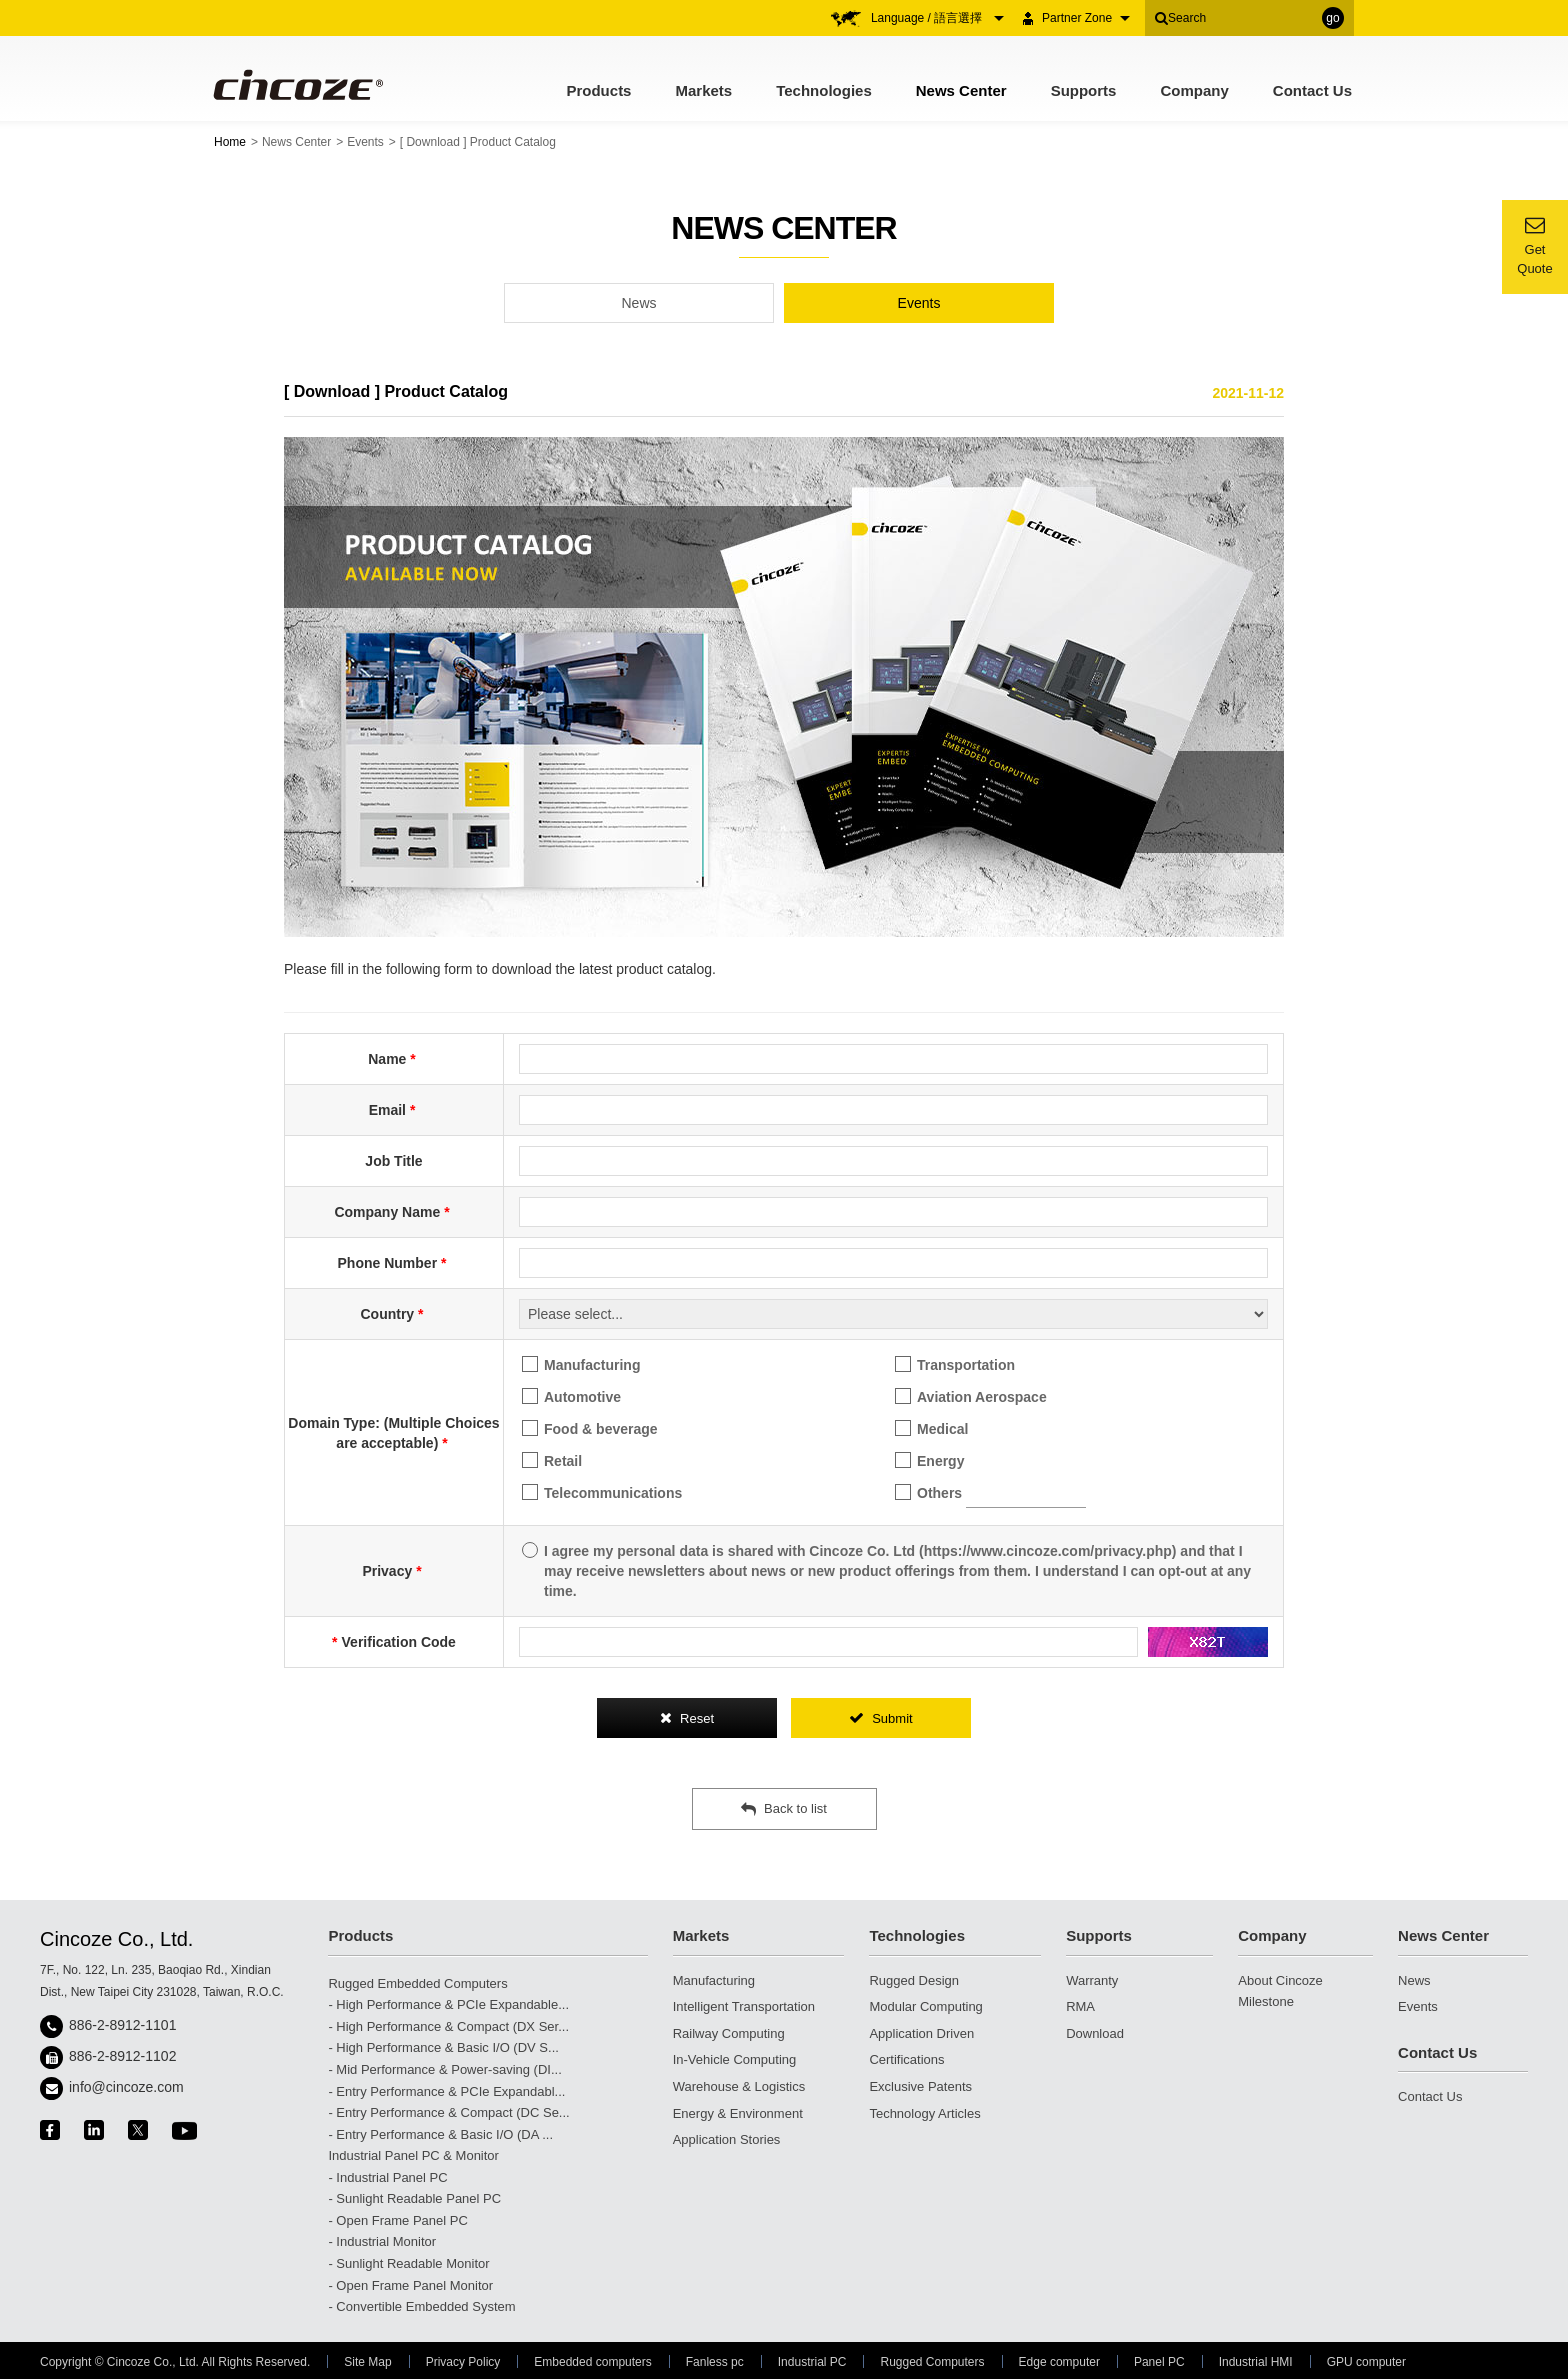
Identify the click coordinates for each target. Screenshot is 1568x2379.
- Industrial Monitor (382, 2241)
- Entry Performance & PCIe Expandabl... (446, 2091)
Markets (703, 90)
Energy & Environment (738, 2113)
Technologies (824, 90)
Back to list (784, 1809)
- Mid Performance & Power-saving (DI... (444, 2069)
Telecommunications (602, 1492)
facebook (50, 2130)
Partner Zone (1086, 18)
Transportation (955, 1364)
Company (1194, 90)
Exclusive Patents (920, 2086)
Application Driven (921, 2033)
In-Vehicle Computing (735, 2059)
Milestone (1266, 2001)
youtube (184, 2130)
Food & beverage (590, 1428)
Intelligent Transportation (744, 2006)
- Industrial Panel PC (387, 2177)
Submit (880, 1718)
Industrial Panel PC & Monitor (413, 2155)
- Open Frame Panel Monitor (410, 2285)
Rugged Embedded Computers (417, 1983)
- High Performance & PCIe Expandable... (448, 2004)
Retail (552, 1460)
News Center (961, 90)
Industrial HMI (1256, 2362)
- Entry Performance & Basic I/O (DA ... (440, 2134)
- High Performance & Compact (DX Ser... (448, 2026)
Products (598, 90)
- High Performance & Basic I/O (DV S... (443, 2047)
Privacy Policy (463, 2362)
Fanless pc (715, 2362)
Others (990, 1493)
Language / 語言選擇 (937, 18)
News (638, 303)
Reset (687, 1718)
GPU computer (1366, 2362)
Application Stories (727, 2139)
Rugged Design (914, 1980)
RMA (1080, 2006)
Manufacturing (581, 1364)
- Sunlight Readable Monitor (408, 2263)
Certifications (906, 2059)
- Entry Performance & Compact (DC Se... (448, 2112)
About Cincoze (1280, 1980)
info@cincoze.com (126, 2087)
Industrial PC (812, 2362)
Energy (929, 1460)
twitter (138, 2130)
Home (230, 142)
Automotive (571, 1396)
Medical (931, 1428)
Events (365, 142)
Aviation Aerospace (971, 1396)
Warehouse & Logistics (739, 2086)
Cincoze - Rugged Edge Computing (296, 84)
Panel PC (1159, 2362)
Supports (1084, 90)
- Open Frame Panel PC (397, 2220)
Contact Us (1312, 90)
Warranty (1092, 1980)
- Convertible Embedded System (421, 2306)
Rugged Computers (932, 2362)
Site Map (367, 2362)
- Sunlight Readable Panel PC (414, 2198)
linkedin (94, 2130)
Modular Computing (925, 2006)
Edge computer (1059, 2362)
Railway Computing (729, 2033)
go (1332, 18)
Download (1095, 2033)
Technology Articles (924, 2113)
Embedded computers (592, 2362)
